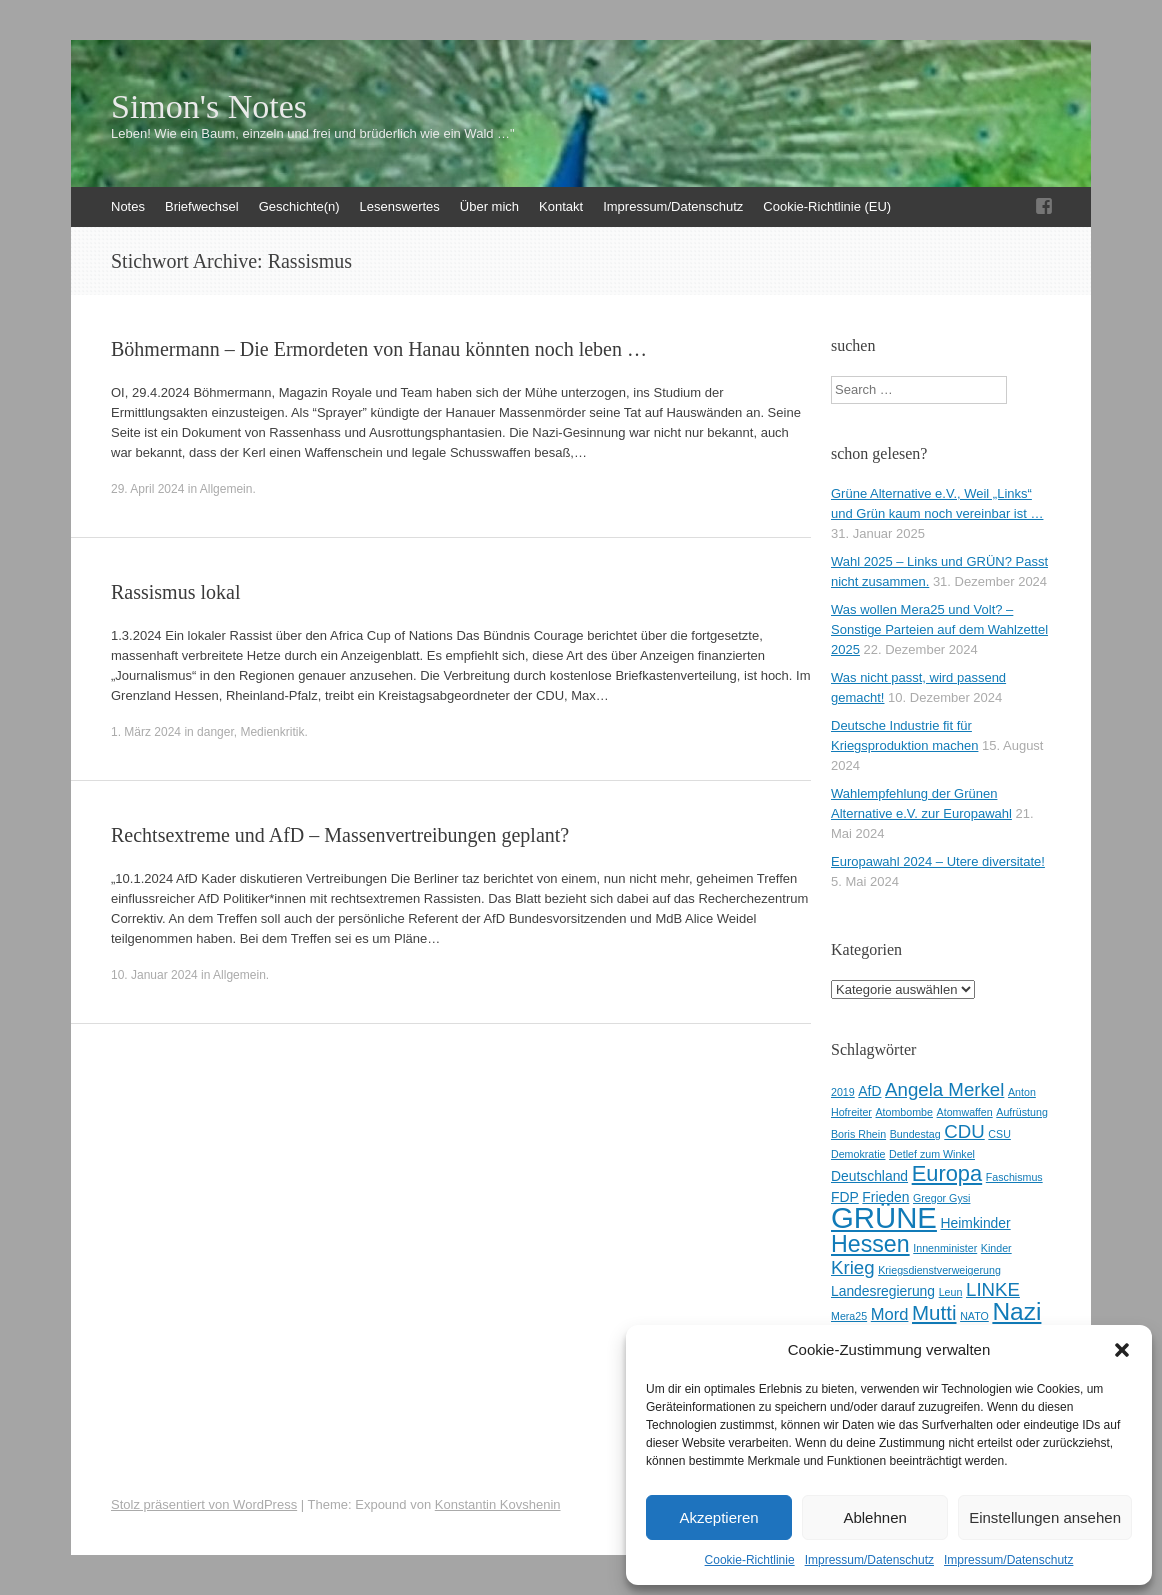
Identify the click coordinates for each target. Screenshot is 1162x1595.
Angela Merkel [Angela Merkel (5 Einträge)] (944, 1089)
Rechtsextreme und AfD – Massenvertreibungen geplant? (340, 835)
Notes (128, 206)
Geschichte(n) (299, 206)
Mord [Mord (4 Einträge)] (890, 1314)
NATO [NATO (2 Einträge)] (974, 1316)
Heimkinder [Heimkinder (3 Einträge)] (976, 1223)
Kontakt (561, 206)
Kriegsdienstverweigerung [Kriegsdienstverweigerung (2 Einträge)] (939, 1270)
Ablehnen (874, 1517)
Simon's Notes (209, 107)
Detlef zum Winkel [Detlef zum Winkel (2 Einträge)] (932, 1154)
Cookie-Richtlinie (750, 1560)
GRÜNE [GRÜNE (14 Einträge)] (884, 1217)
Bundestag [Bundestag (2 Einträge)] (915, 1134)
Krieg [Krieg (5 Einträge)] (853, 1267)
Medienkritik (272, 732)
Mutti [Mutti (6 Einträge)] (934, 1312)
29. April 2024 (147, 489)
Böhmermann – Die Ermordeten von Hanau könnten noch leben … (379, 349)
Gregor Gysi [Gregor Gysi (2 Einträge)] (941, 1198)
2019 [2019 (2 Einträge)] (843, 1092)
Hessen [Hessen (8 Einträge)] (870, 1244)
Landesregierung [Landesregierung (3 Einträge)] (883, 1291)
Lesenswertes (400, 206)
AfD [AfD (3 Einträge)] (869, 1091)
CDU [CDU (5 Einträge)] (964, 1131)
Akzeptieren (718, 1517)
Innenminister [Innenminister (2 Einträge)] (945, 1248)
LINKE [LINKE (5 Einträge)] (993, 1289)
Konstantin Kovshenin (498, 1504)
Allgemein (226, 489)
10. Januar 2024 (154, 975)
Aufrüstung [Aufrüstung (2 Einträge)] (1022, 1112)
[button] (1122, 1350)
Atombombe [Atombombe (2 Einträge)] (904, 1112)
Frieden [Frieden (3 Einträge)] (885, 1197)
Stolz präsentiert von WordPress (204, 1504)
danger (215, 732)
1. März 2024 (146, 732)
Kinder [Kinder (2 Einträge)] (996, 1248)
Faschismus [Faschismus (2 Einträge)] (1014, 1177)
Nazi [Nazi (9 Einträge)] (1016, 1311)
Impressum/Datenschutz (869, 1560)
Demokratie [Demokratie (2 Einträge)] (858, 1154)
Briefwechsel (202, 206)
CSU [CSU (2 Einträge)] (999, 1134)
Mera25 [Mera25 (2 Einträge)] (849, 1316)
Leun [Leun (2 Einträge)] (951, 1292)
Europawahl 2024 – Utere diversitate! (938, 861)
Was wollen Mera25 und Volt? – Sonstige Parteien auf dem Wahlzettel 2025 (939, 629)
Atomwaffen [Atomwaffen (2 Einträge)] (965, 1112)
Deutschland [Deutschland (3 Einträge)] (869, 1176)
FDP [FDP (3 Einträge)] (845, 1197)
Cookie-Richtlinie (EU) (827, 206)
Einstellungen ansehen (1045, 1517)
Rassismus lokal (175, 592)
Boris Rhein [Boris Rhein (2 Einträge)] (858, 1134)
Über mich (489, 206)
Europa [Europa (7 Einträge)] (947, 1173)
